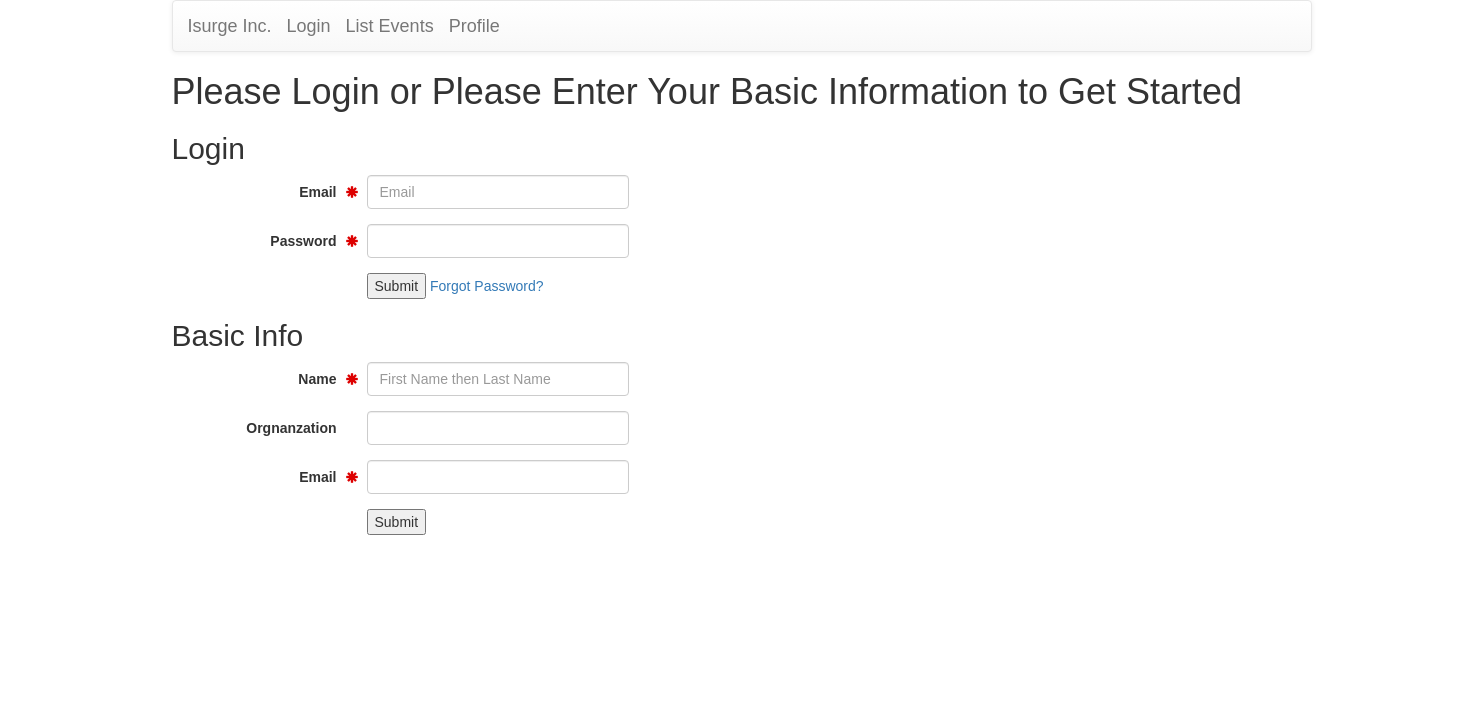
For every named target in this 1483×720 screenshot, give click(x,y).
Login (309, 26)
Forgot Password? (487, 286)
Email (317, 192)
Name (317, 379)
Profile (474, 26)
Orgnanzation (291, 428)
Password (303, 241)
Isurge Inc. (230, 26)
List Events (390, 26)
